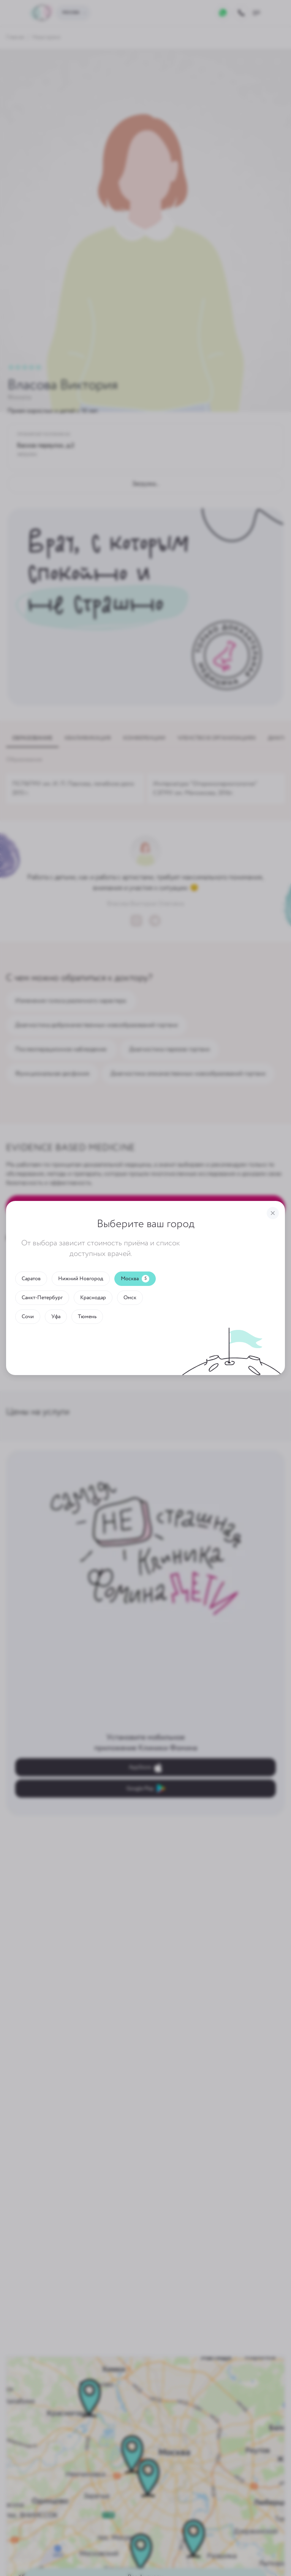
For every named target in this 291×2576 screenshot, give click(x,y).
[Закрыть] (273, 1213)
